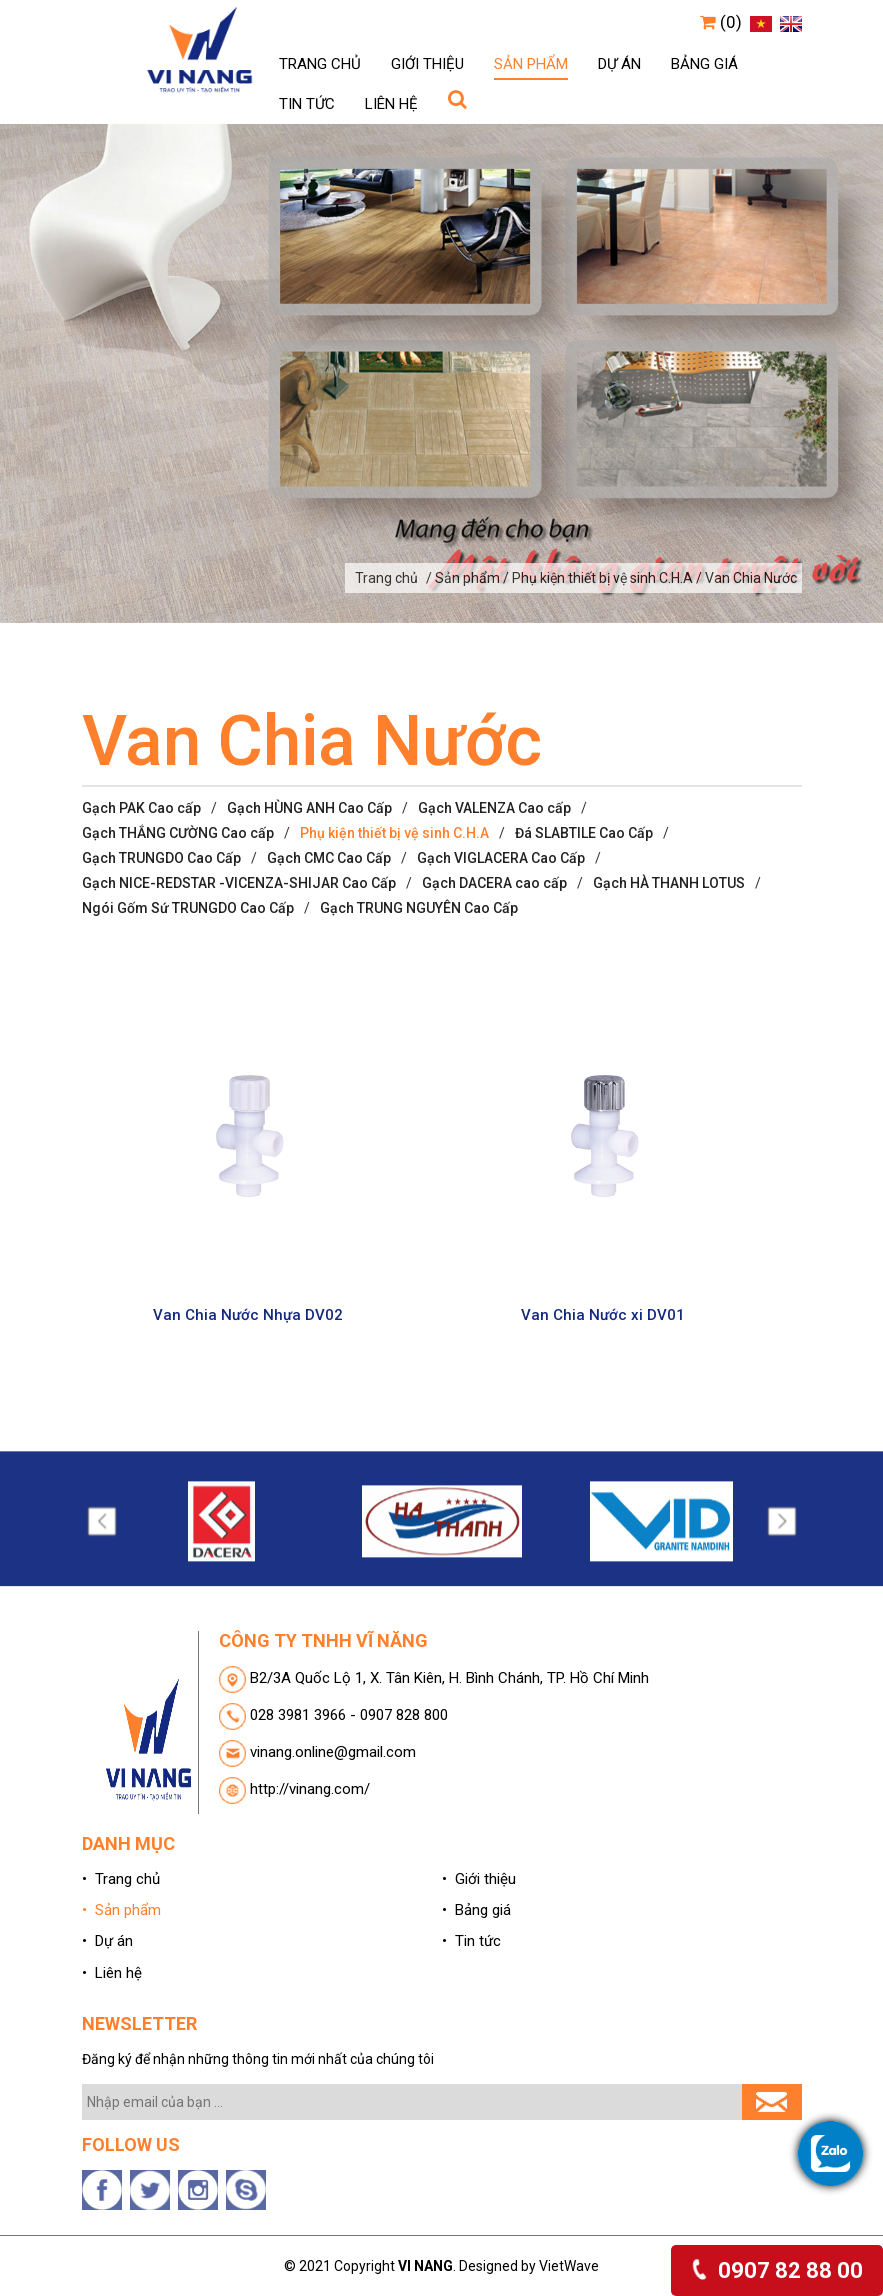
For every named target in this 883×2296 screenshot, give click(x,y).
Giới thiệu (427, 64)
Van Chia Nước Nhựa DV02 (248, 1329)
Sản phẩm (531, 64)
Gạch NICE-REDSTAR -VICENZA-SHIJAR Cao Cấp (239, 883)
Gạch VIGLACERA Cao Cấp (501, 858)
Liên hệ (391, 104)
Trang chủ (320, 64)
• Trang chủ (121, 1879)
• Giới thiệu (479, 1879)
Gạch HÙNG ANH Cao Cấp (309, 808)
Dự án (619, 64)
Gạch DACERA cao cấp (494, 883)
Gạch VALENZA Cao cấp (494, 808)
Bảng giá (704, 64)
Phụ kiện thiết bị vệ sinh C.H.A (394, 833)
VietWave (569, 2266)
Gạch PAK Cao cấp (141, 808)
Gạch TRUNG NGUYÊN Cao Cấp (419, 908)
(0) (721, 22)
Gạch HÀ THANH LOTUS (669, 883)
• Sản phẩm (121, 1910)
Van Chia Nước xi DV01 (603, 1329)
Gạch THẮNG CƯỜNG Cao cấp (178, 833)
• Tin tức (471, 1941)
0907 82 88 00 (777, 2270)
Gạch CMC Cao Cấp (329, 858)
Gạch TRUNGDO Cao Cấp (161, 858)
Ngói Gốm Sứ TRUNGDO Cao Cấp (188, 908)
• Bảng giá (476, 1910)
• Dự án (107, 1941)
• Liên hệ (112, 1973)
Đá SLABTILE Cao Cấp (584, 833)
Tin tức (307, 104)
